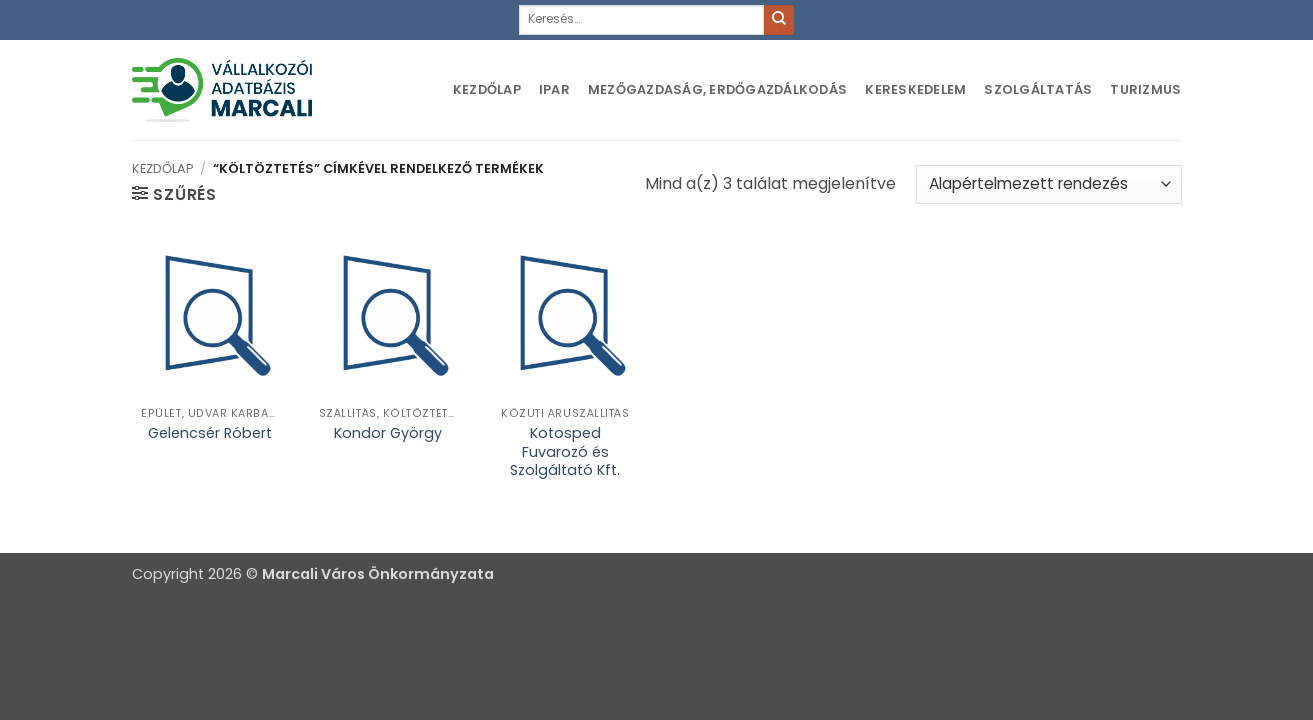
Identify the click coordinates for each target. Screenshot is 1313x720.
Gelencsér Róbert (210, 433)
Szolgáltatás (1038, 89)
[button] (174, 194)
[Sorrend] (1048, 184)
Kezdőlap (487, 89)
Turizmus (1145, 89)
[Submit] (779, 20)
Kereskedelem (915, 89)
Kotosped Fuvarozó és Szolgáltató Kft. (565, 452)
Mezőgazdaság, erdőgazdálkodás (717, 89)
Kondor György (388, 433)
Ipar (554, 89)
